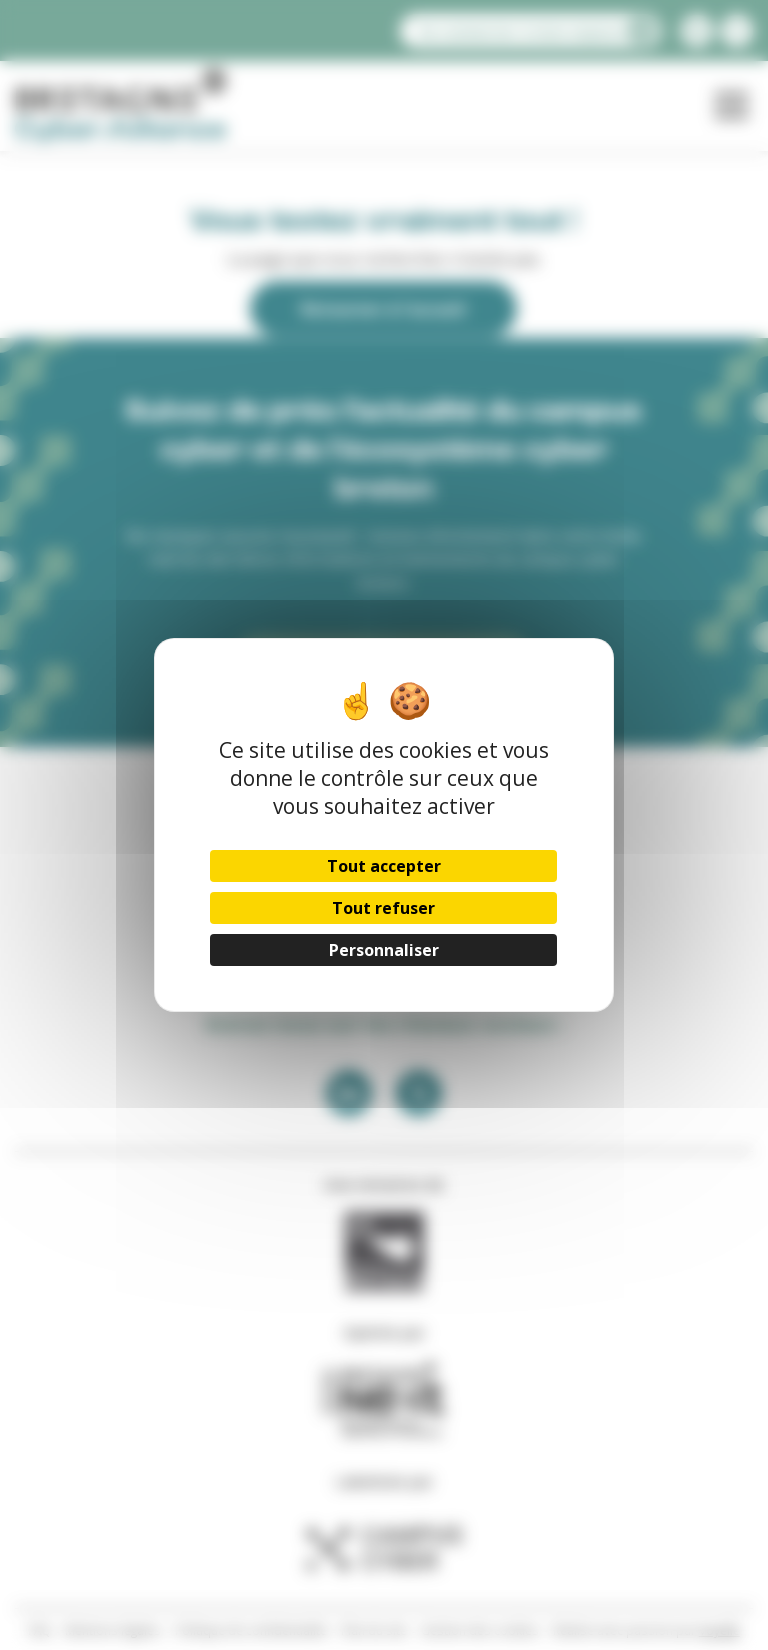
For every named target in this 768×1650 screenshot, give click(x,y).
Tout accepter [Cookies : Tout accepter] (384, 866)
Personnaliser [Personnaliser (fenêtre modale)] (384, 950)
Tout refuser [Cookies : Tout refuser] (383, 908)
